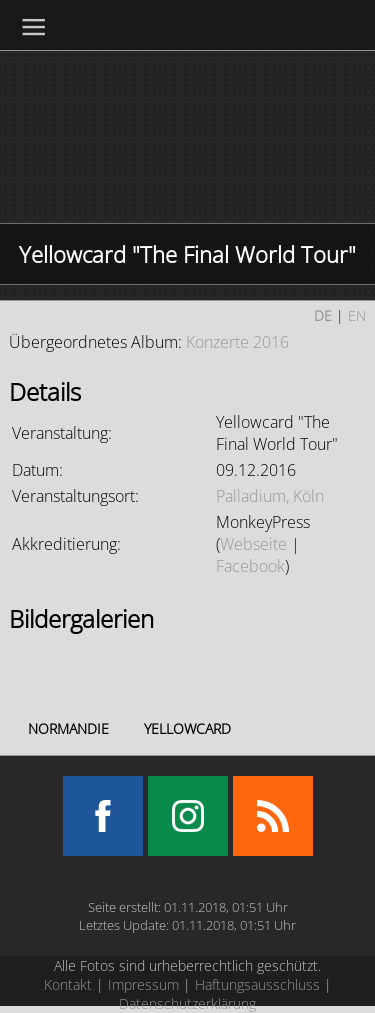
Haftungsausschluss (257, 984)
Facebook (250, 566)
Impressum (143, 984)
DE (323, 315)
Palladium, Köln (270, 496)
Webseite (253, 544)
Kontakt (68, 984)
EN (357, 315)
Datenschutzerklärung (187, 1003)
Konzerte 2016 (237, 342)
